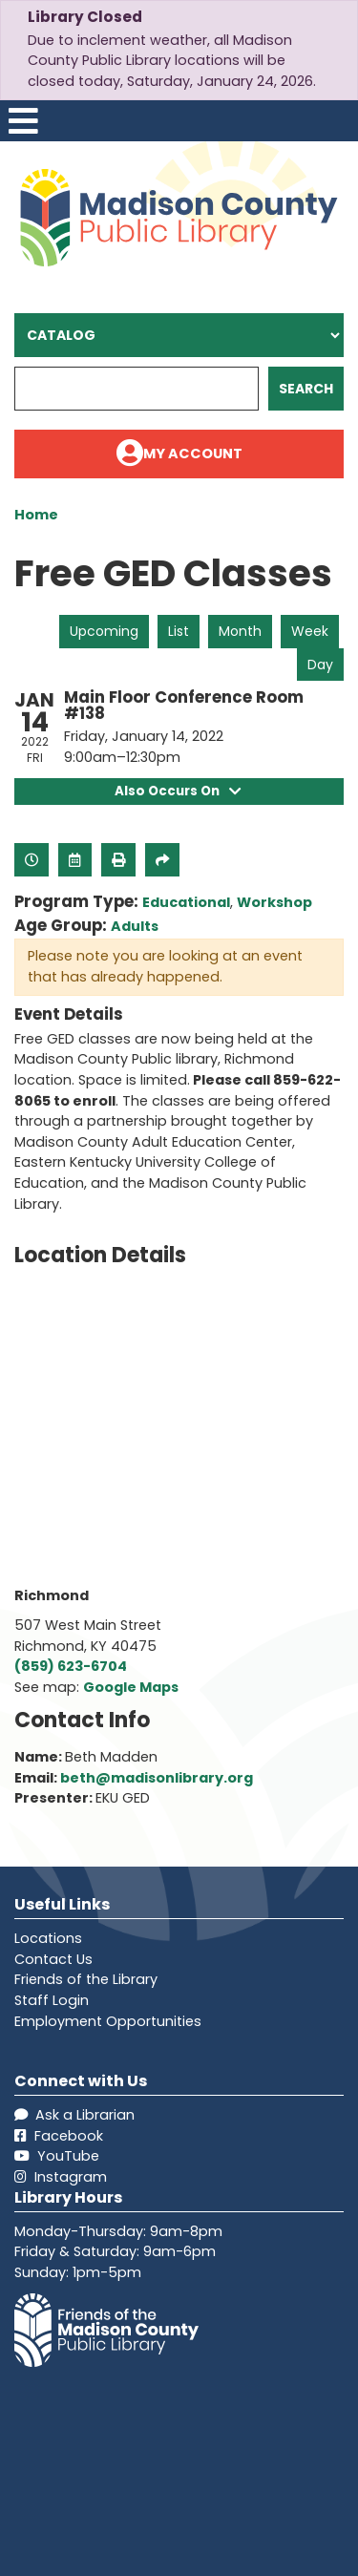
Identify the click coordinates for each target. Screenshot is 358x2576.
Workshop (274, 902)
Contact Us (53, 1959)
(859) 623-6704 (70, 1666)
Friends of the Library (86, 1979)
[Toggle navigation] (23, 120)
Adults (134, 926)
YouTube (56, 2155)
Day (320, 664)
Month (240, 631)
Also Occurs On (179, 791)
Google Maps (131, 1687)
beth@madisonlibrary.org (156, 1777)
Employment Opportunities (107, 2021)
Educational (186, 902)
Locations (48, 1938)
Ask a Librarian (74, 2114)
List (178, 631)
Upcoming (104, 631)
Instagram (60, 2176)
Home (36, 514)
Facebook (58, 2135)
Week (309, 631)
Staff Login (51, 2000)
